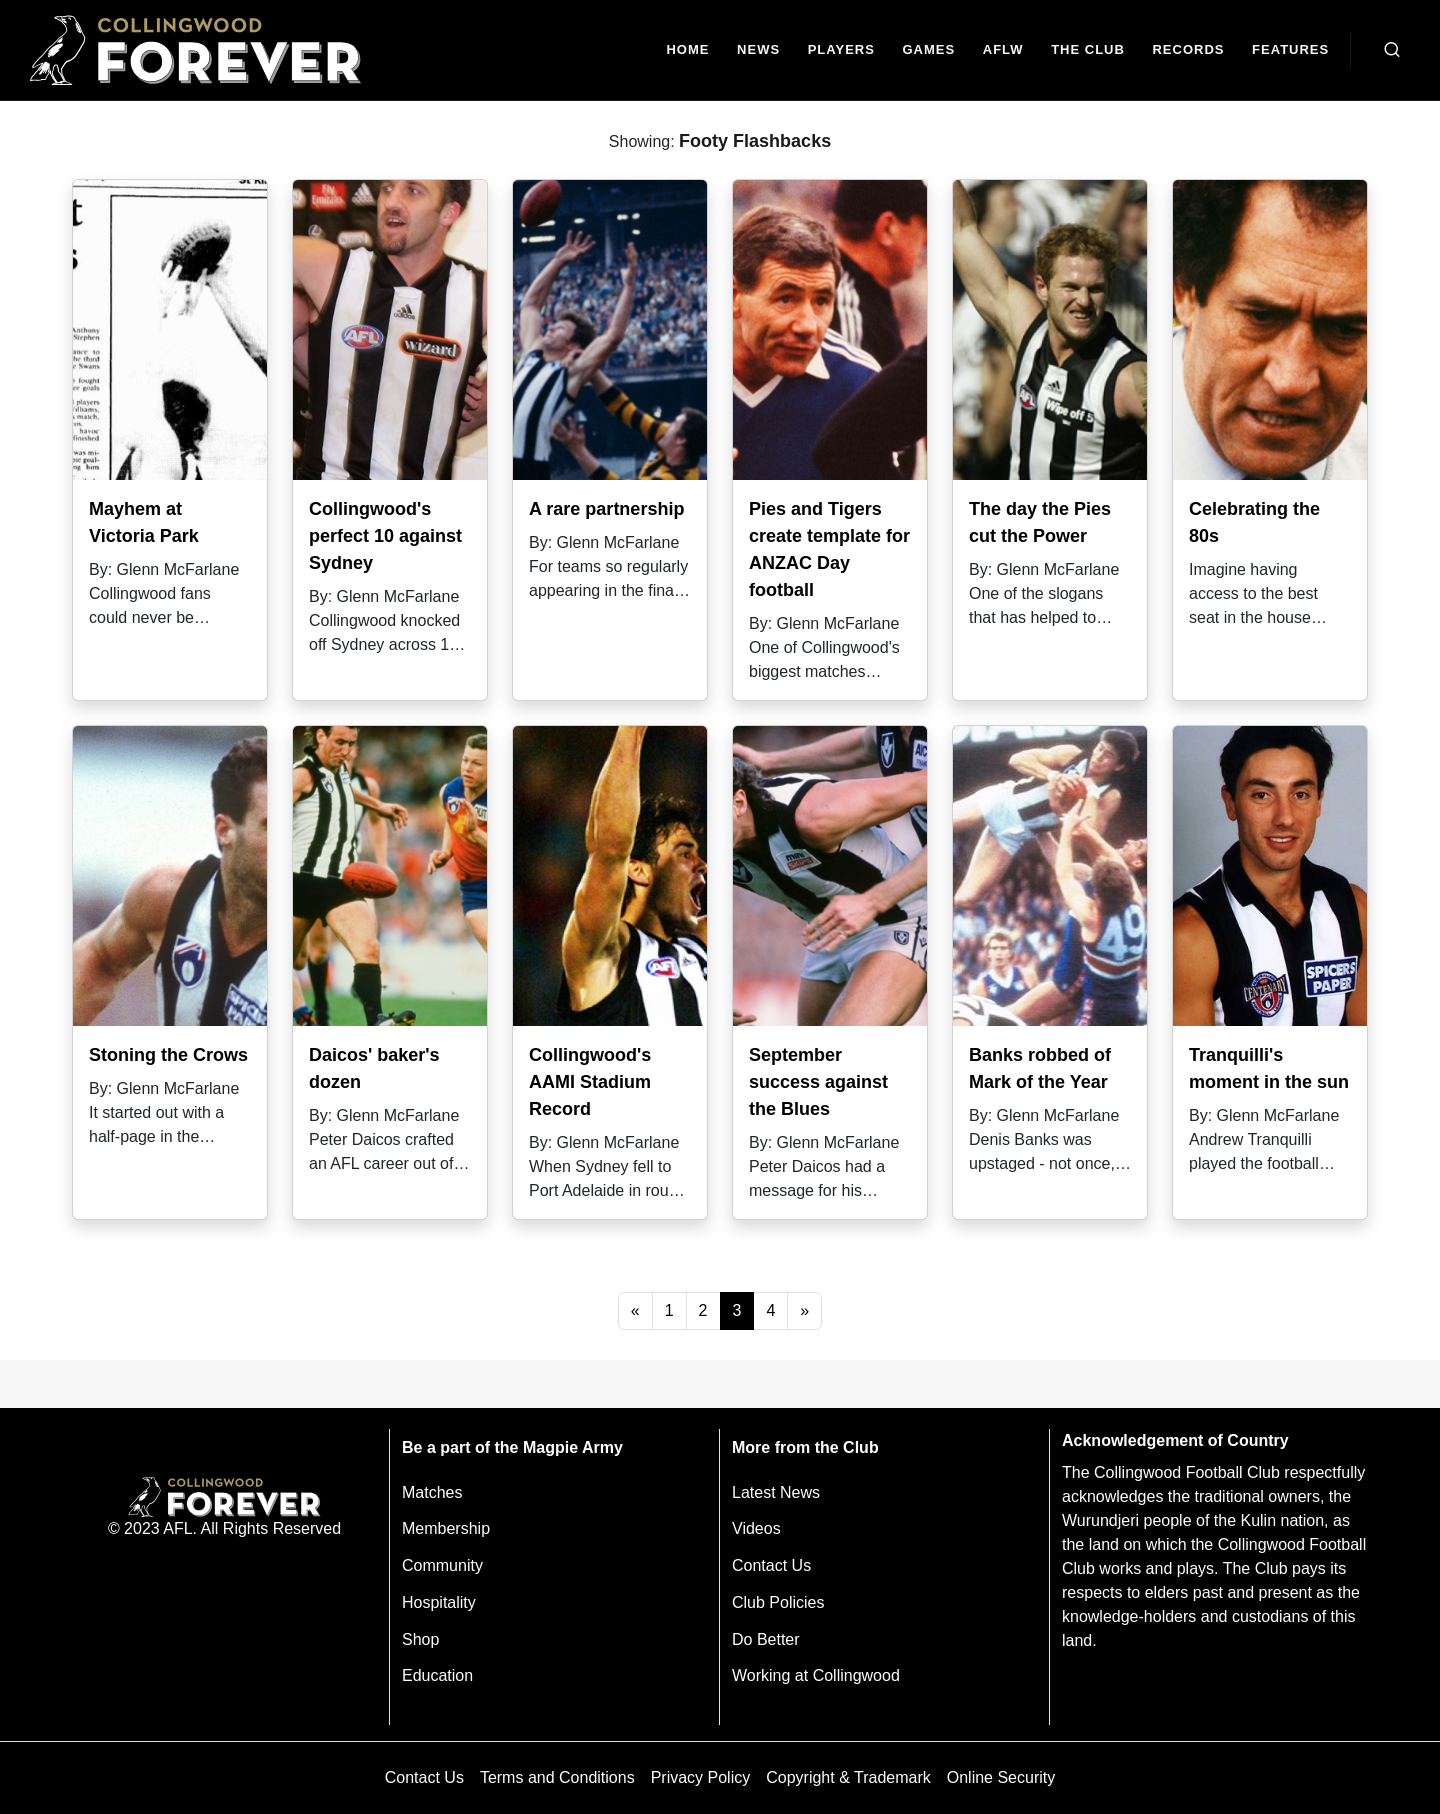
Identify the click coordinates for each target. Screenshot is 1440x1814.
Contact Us (771, 1565)
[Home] (688, 50)
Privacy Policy (701, 1777)
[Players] (841, 50)
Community (442, 1565)
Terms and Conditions (557, 1777)
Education (437, 1675)
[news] (758, 50)
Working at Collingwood (816, 1675)
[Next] (804, 1311)
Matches (432, 1492)
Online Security (1001, 1777)
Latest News (776, 1492)
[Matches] (929, 50)
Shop (420, 1639)
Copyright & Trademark (848, 1777)
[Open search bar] (1392, 50)
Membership (446, 1528)
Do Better (766, 1639)
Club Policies (778, 1602)
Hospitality (439, 1602)
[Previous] (635, 1311)
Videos (756, 1528)
